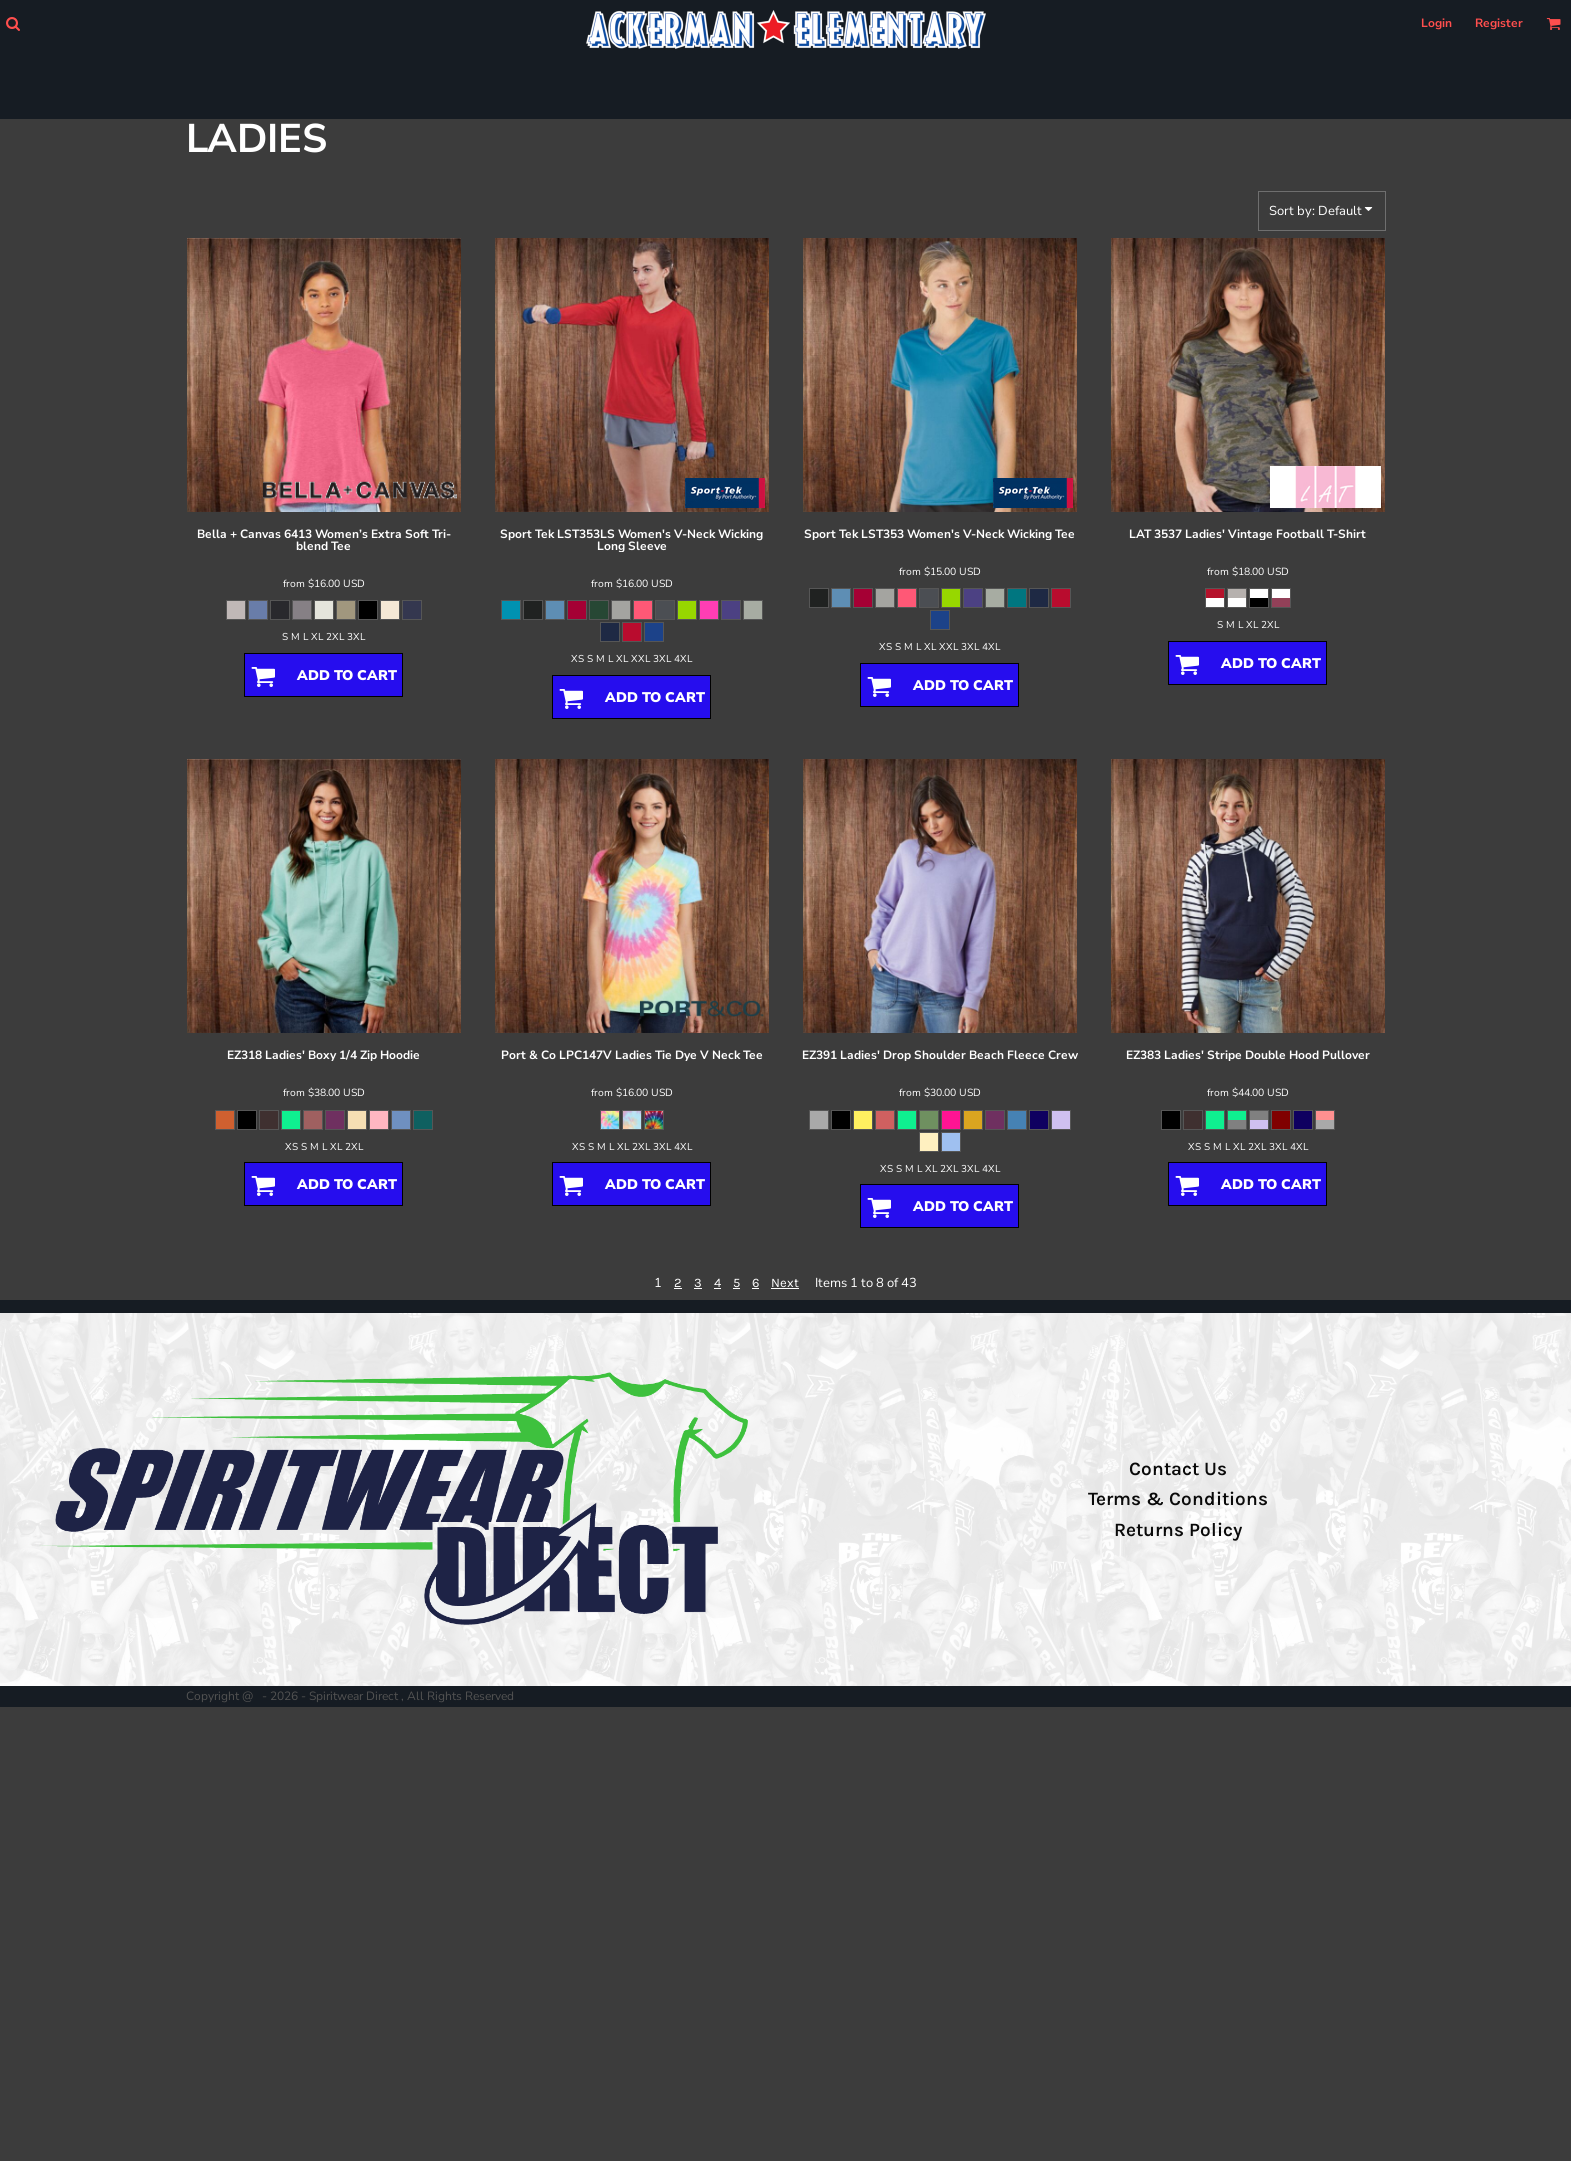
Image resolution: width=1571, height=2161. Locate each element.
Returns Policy (1178, 1530)
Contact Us (1178, 1469)
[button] (12, 23)
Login (1436, 23)
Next (785, 1282)
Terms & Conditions (1178, 1499)
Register (1499, 23)
